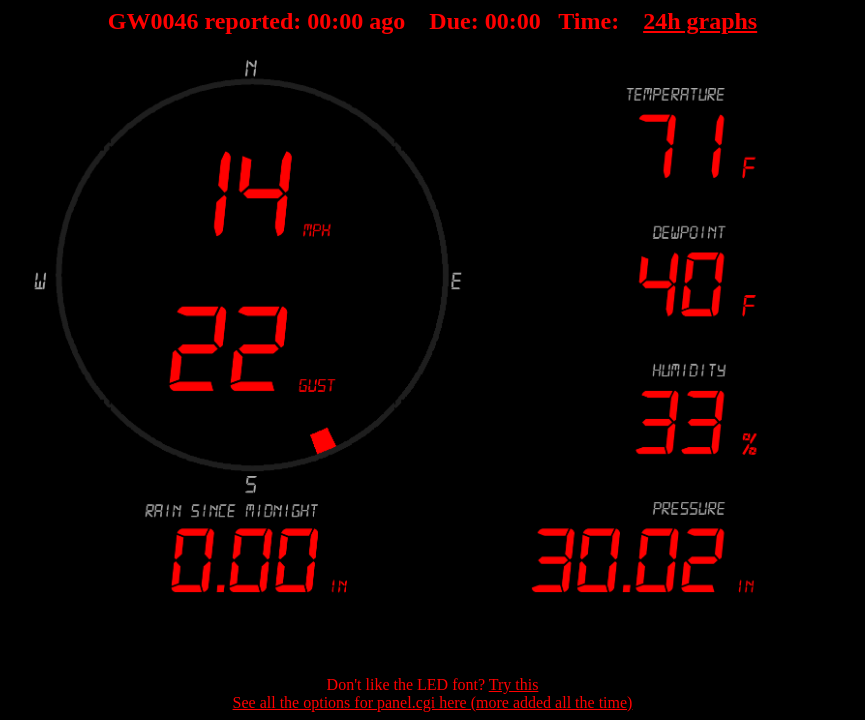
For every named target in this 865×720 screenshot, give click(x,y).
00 (319, 21)
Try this (514, 684)
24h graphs (700, 21)
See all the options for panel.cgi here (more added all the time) (433, 702)
